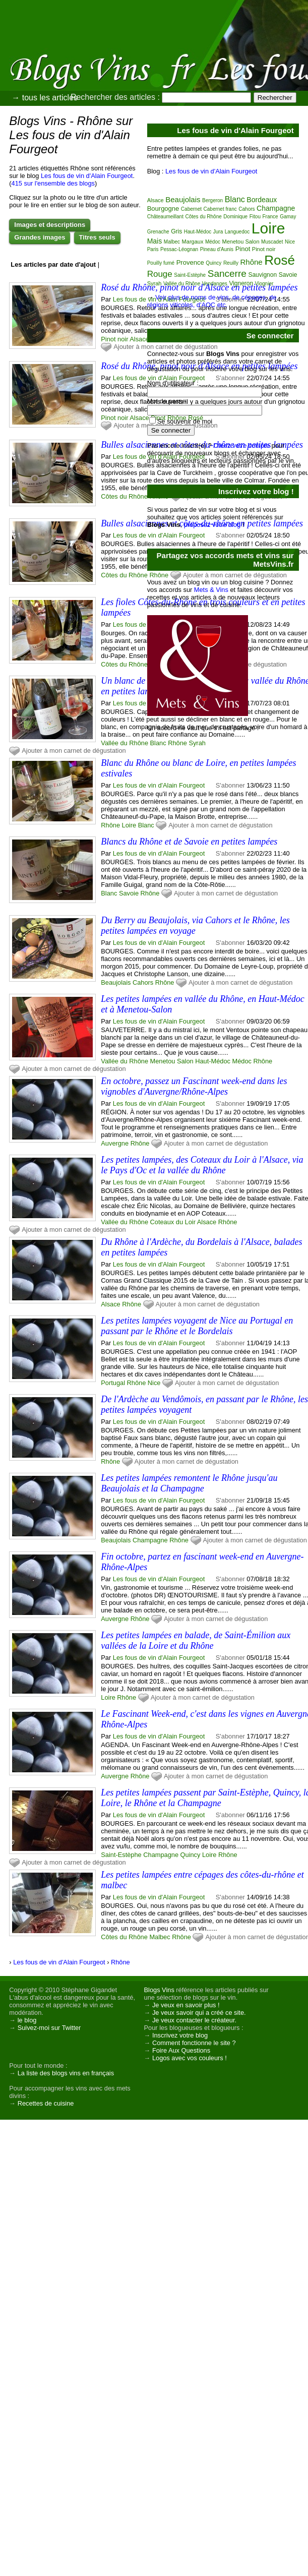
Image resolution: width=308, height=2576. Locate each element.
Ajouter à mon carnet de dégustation (74, 750)
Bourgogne (163, 208)
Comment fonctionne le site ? (194, 2043)
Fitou (255, 216)
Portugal (113, 1383)
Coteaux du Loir (173, 1222)
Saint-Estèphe (121, 1855)
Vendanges (214, 283)
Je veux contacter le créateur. (194, 2020)
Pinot (243, 249)
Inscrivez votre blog (180, 2035)
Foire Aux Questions (181, 2050)
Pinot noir (114, 339)
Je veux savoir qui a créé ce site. (199, 2012)
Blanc (146, 825)
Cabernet (191, 209)
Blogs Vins (159, 1990)
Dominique (235, 216)
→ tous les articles (45, 97)
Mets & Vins (211, 589)
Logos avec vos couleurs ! (189, 2058)
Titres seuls (97, 237)
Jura (218, 231)
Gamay (288, 216)
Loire (129, 825)
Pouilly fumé (160, 263)
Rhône (110, 825)
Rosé (279, 260)
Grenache (158, 231)
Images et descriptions (49, 224)
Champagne (150, 1540)
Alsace (139, 339)
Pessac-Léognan (179, 249)
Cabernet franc (220, 209)
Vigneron (241, 283)
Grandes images (39, 237)
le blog (27, 2020)
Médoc (242, 1061)
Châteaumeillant (165, 216)
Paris (153, 249)
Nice (154, 1383)
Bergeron (212, 200)
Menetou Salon (172, 1061)
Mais (154, 241)
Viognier (264, 283)
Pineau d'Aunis (216, 249)
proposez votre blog (212, 524)
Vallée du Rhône (124, 743)
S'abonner (230, 785)
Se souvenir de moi (185, 421)
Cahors (143, 982)
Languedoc (237, 231)
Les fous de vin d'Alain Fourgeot (87, 175)
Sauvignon (262, 274)
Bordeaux (262, 200)
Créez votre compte (241, 445)
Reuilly (230, 263)
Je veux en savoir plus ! (186, 2005)
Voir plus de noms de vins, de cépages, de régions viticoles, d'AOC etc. (212, 301)
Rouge (159, 274)
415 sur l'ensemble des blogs (53, 183)
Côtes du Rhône (124, 496)
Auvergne (115, 1143)
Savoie (129, 893)
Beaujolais (116, 982)
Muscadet (272, 242)
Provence (190, 262)
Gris (176, 231)
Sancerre (227, 273)
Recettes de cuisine (46, 2103)
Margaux (193, 241)
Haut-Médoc (212, 1061)
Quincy (190, 1855)
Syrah (154, 283)
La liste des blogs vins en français (66, 2073)
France (270, 216)
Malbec (159, 1937)
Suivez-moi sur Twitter (49, 2027)
